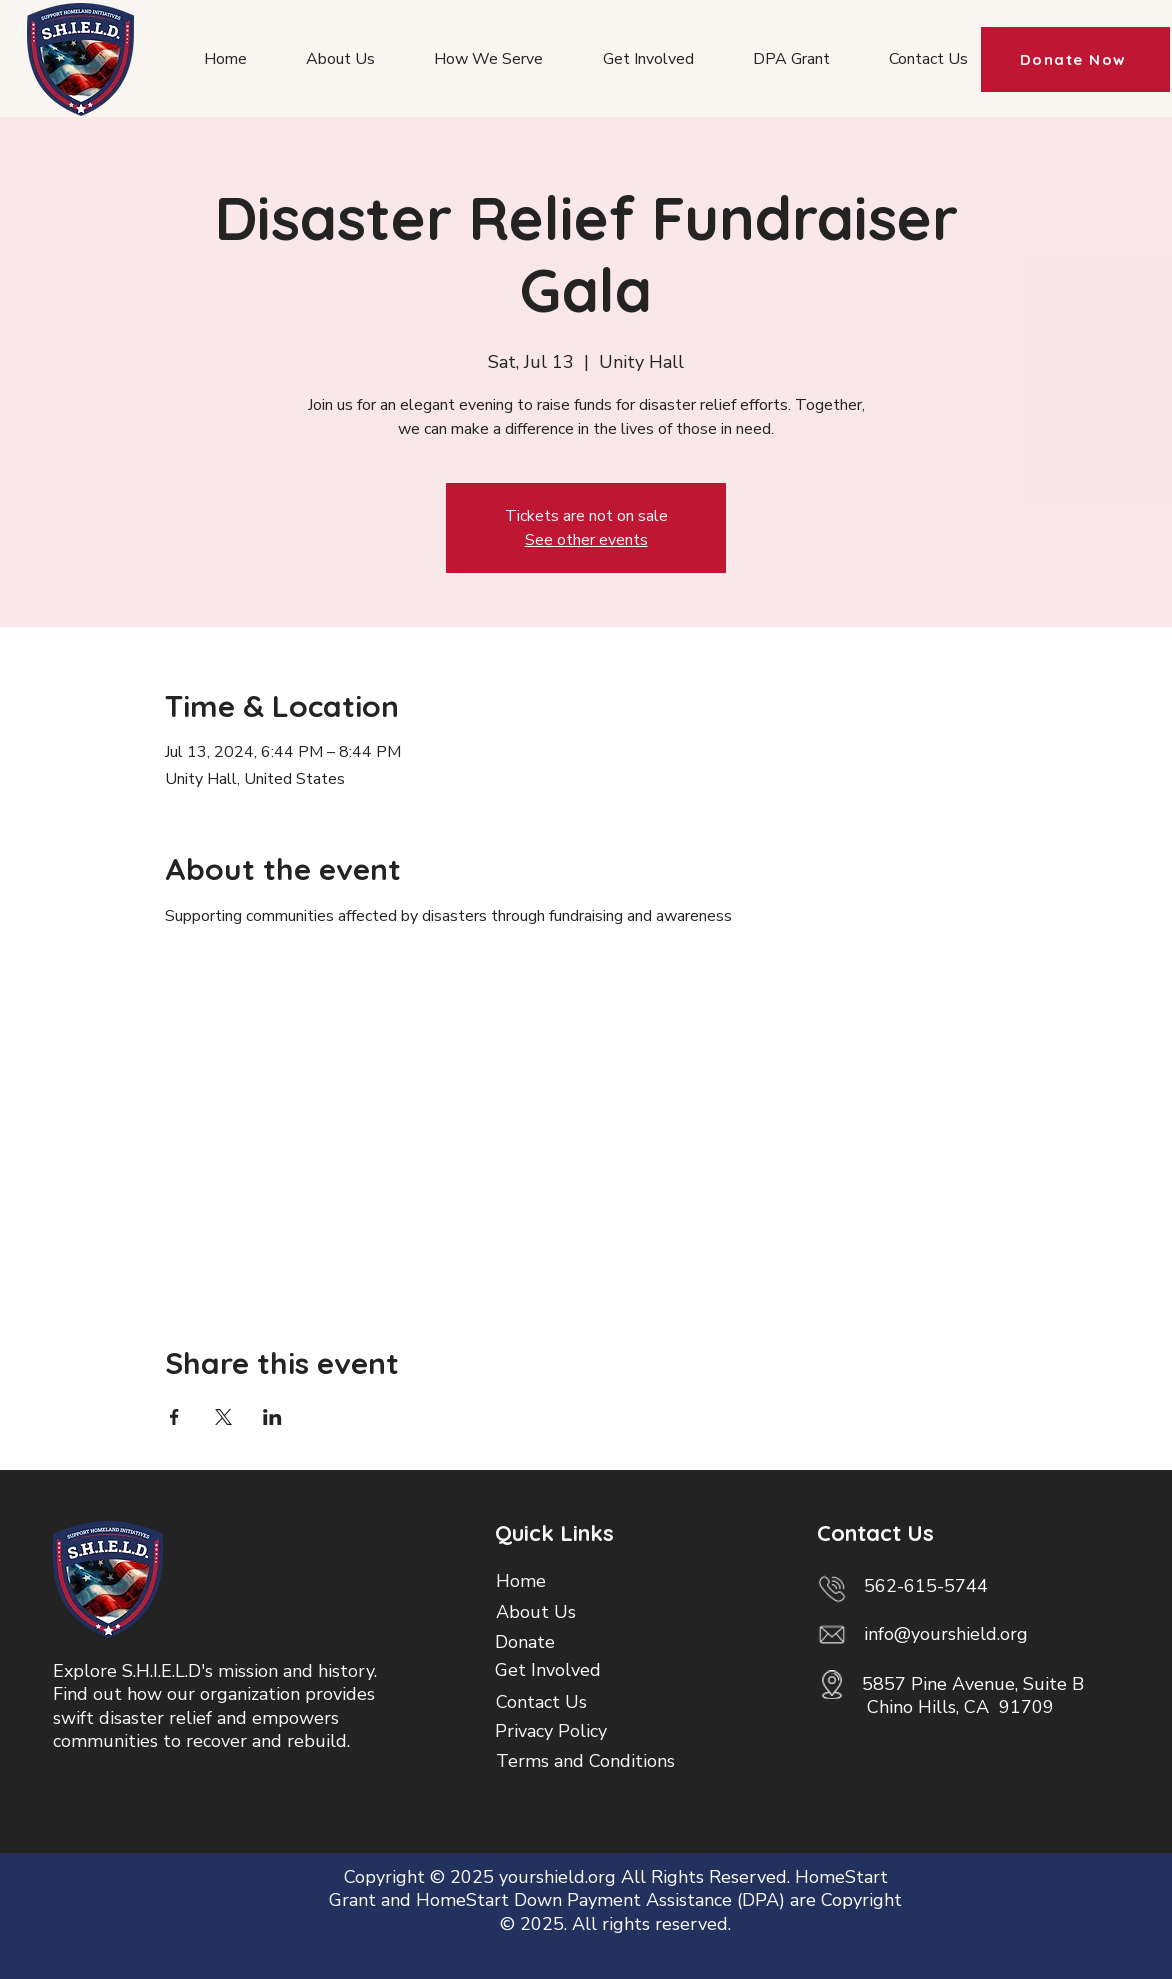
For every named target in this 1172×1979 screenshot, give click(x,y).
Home (521, 1581)
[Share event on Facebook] (174, 1417)
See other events (586, 540)
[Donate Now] (1075, 59)
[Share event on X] (223, 1417)
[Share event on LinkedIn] (272, 1417)
